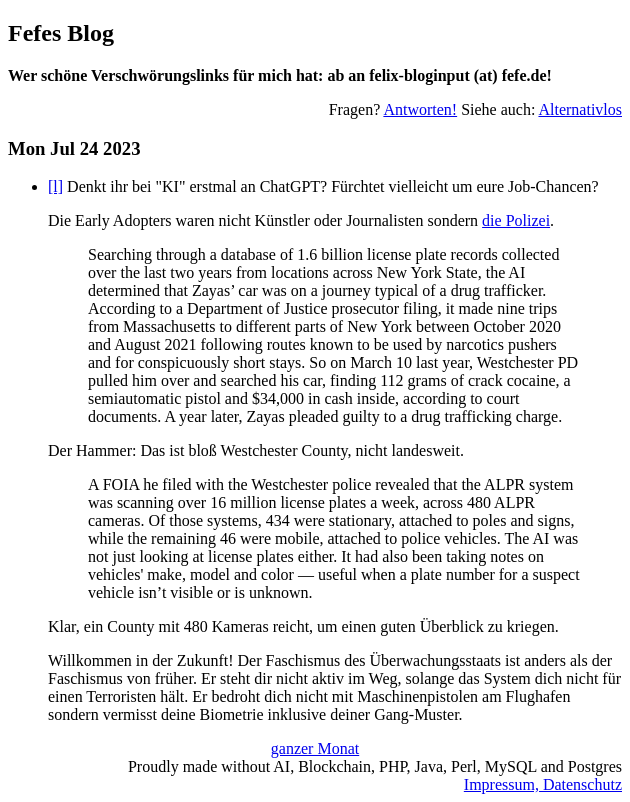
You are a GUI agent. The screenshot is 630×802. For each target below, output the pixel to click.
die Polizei (516, 220)
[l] (55, 186)
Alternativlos (580, 109)
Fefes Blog (61, 33)
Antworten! (420, 109)
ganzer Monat (315, 748)
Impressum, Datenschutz (543, 784)
